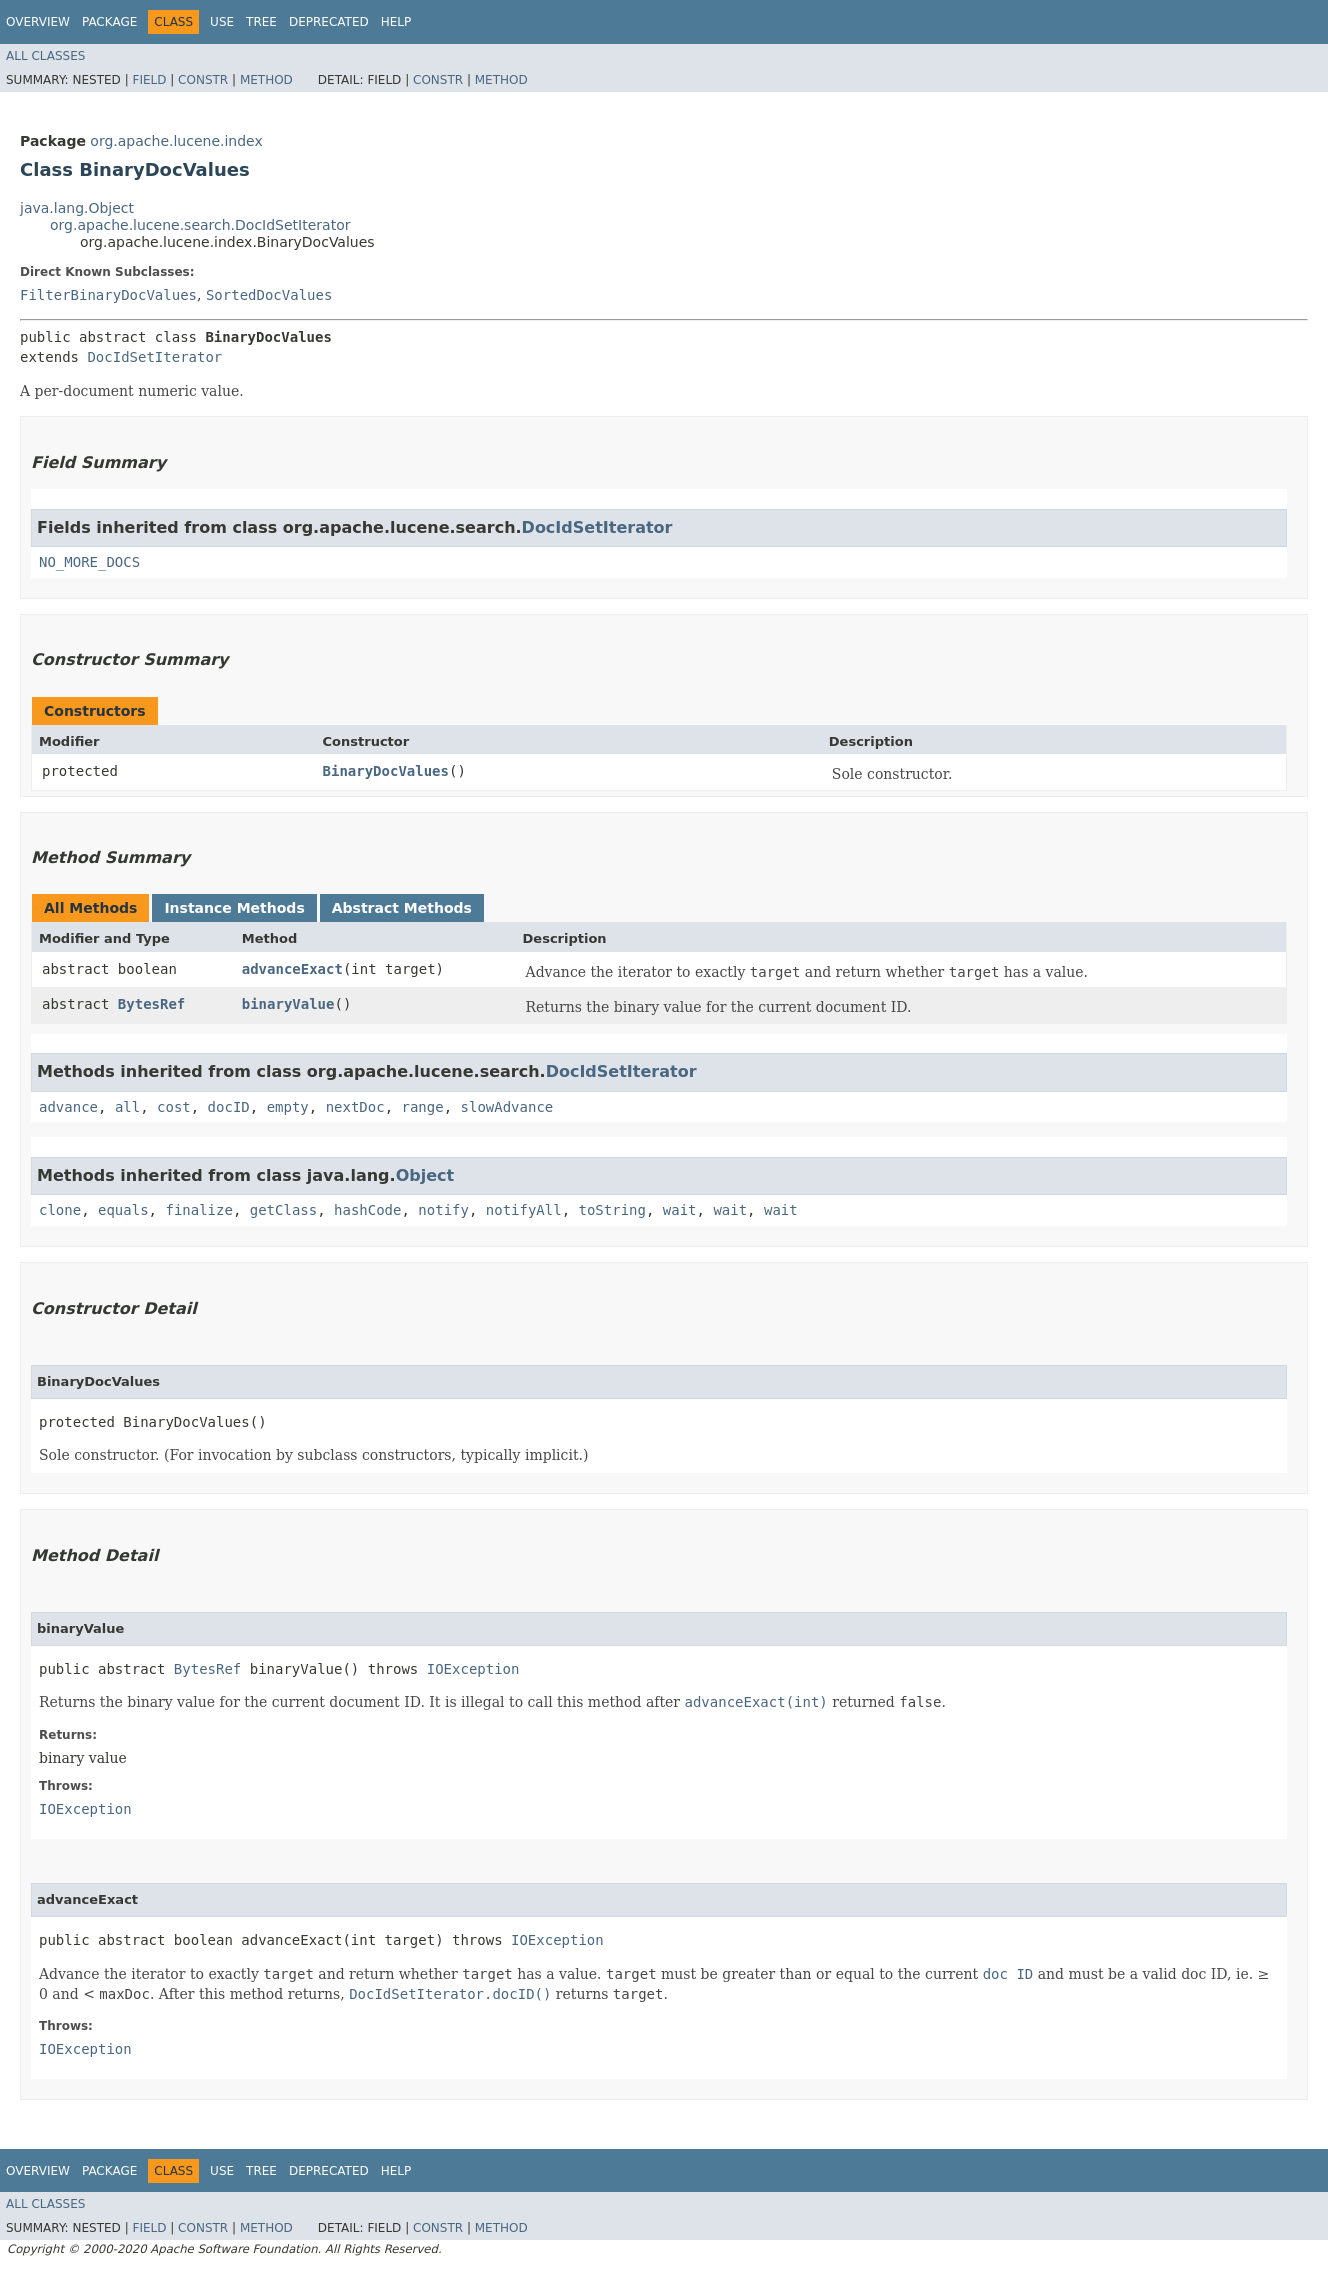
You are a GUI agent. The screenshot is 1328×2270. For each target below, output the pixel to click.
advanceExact (292, 969)
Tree (261, 22)
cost (174, 1107)
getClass (283, 1210)
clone (60, 1210)
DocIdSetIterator (154, 357)
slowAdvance (507, 1107)
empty (288, 1107)
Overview (38, 22)
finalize (198, 1210)
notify (443, 1210)
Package (109, 22)
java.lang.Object (77, 208)
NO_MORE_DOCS (89, 562)
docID (229, 1107)
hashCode (367, 1210)
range (423, 1107)
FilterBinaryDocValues (108, 295)
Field (149, 80)
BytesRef (151, 1004)
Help (396, 22)
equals (123, 1210)
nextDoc (355, 1107)
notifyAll (524, 1210)
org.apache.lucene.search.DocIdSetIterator (200, 225)
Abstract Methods (402, 908)
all (127, 1107)
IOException (473, 1669)
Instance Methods (234, 908)
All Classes (45, 56)
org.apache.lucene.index (176, 141)
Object (425, 1175)
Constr (203, 80)
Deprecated (329, 22)
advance (68, 1107)
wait (680, 1210)
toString (612, 1210)
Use (222, 22)
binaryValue (288, 1004)
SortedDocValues (269, 295)
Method (266, 80)
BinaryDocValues (386, 771)
